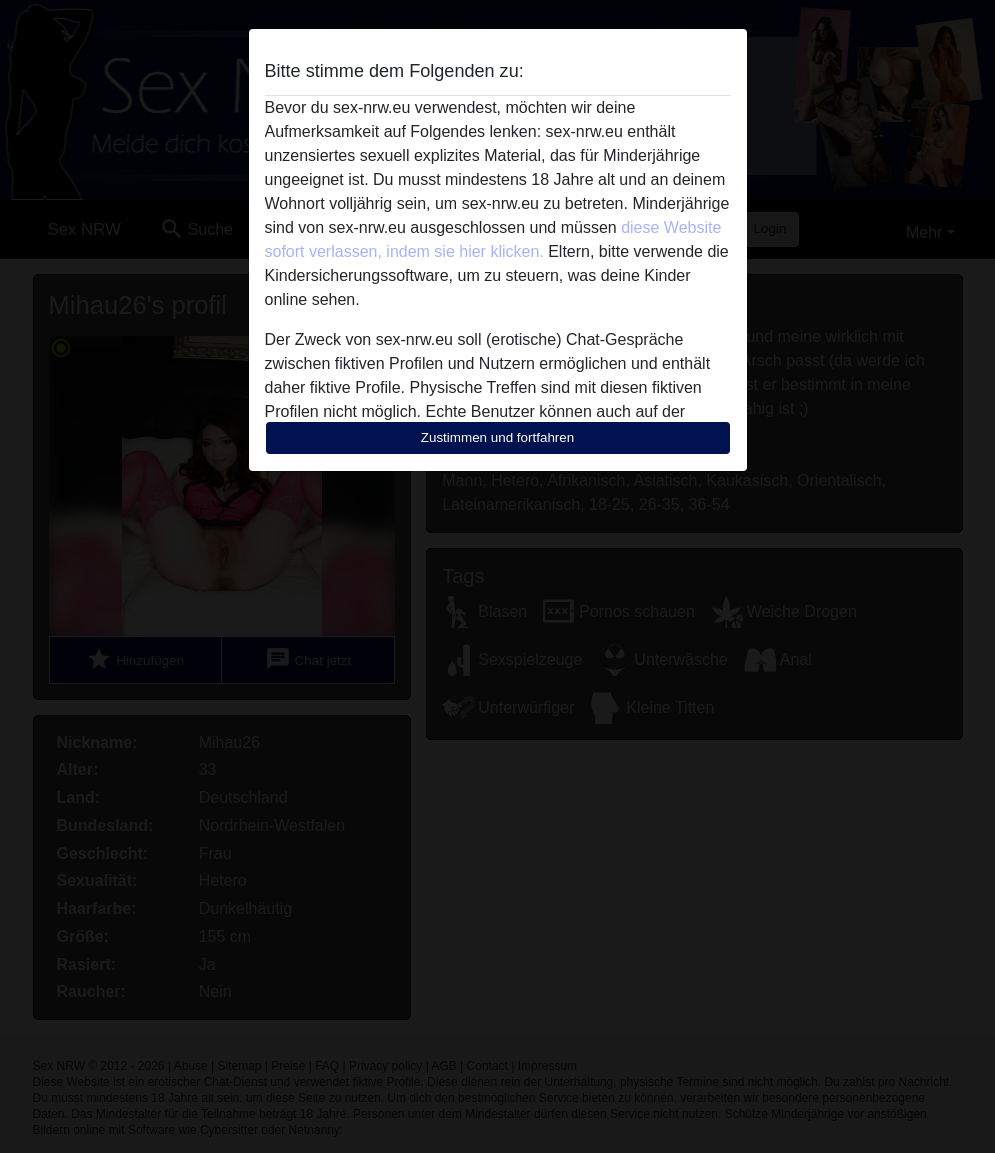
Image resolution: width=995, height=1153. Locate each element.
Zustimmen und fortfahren (498, 437)
